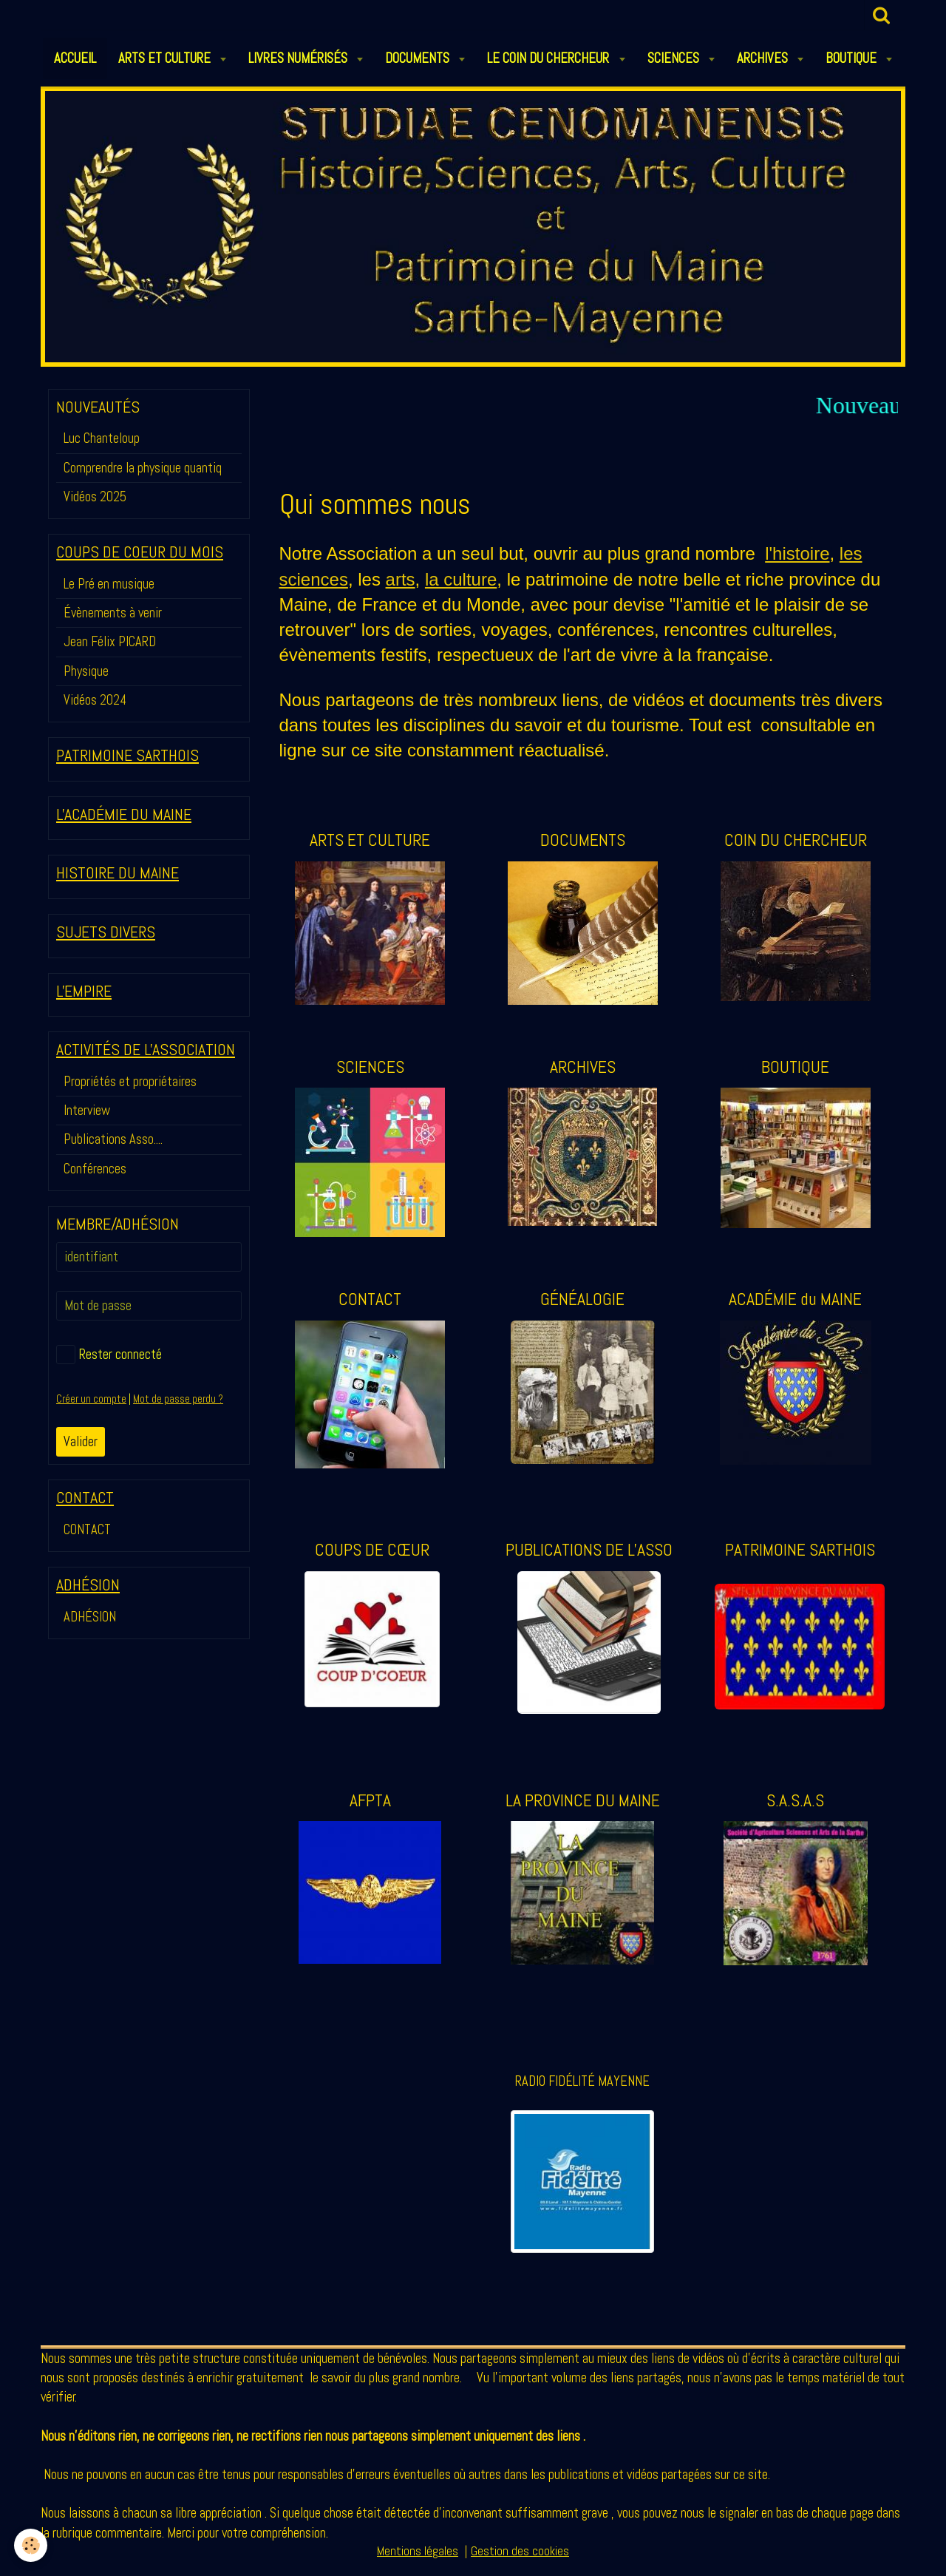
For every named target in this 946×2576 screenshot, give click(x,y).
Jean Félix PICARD (110, 641)
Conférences (95, 1168)
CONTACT (87, 1529)
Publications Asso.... (113, 1139)
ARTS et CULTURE (166, 58)
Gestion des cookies (520, 2560)
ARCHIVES (764, 58)
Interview (87, 1110)
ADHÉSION (90, 1616)
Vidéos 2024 (95, 699)
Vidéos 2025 (95, 496)
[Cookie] (31, 2545)
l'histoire (797, 553)
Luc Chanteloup (102, 438)
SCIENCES (674, 58)
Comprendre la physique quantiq (143, 467)
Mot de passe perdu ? (178, 1399)
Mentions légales (417, 2560)
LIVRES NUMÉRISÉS (299, 58)
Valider (81, 1441)
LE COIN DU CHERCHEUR (549, 58)
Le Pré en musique (109, 583)
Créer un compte (91, 1399)
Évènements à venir (113, 612)
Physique (86, 670)
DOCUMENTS (418, 58)
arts (400, 579)
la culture (461, 579)
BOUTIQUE (852, 58)
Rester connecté (109, 1354)
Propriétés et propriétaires (130, 1081)
